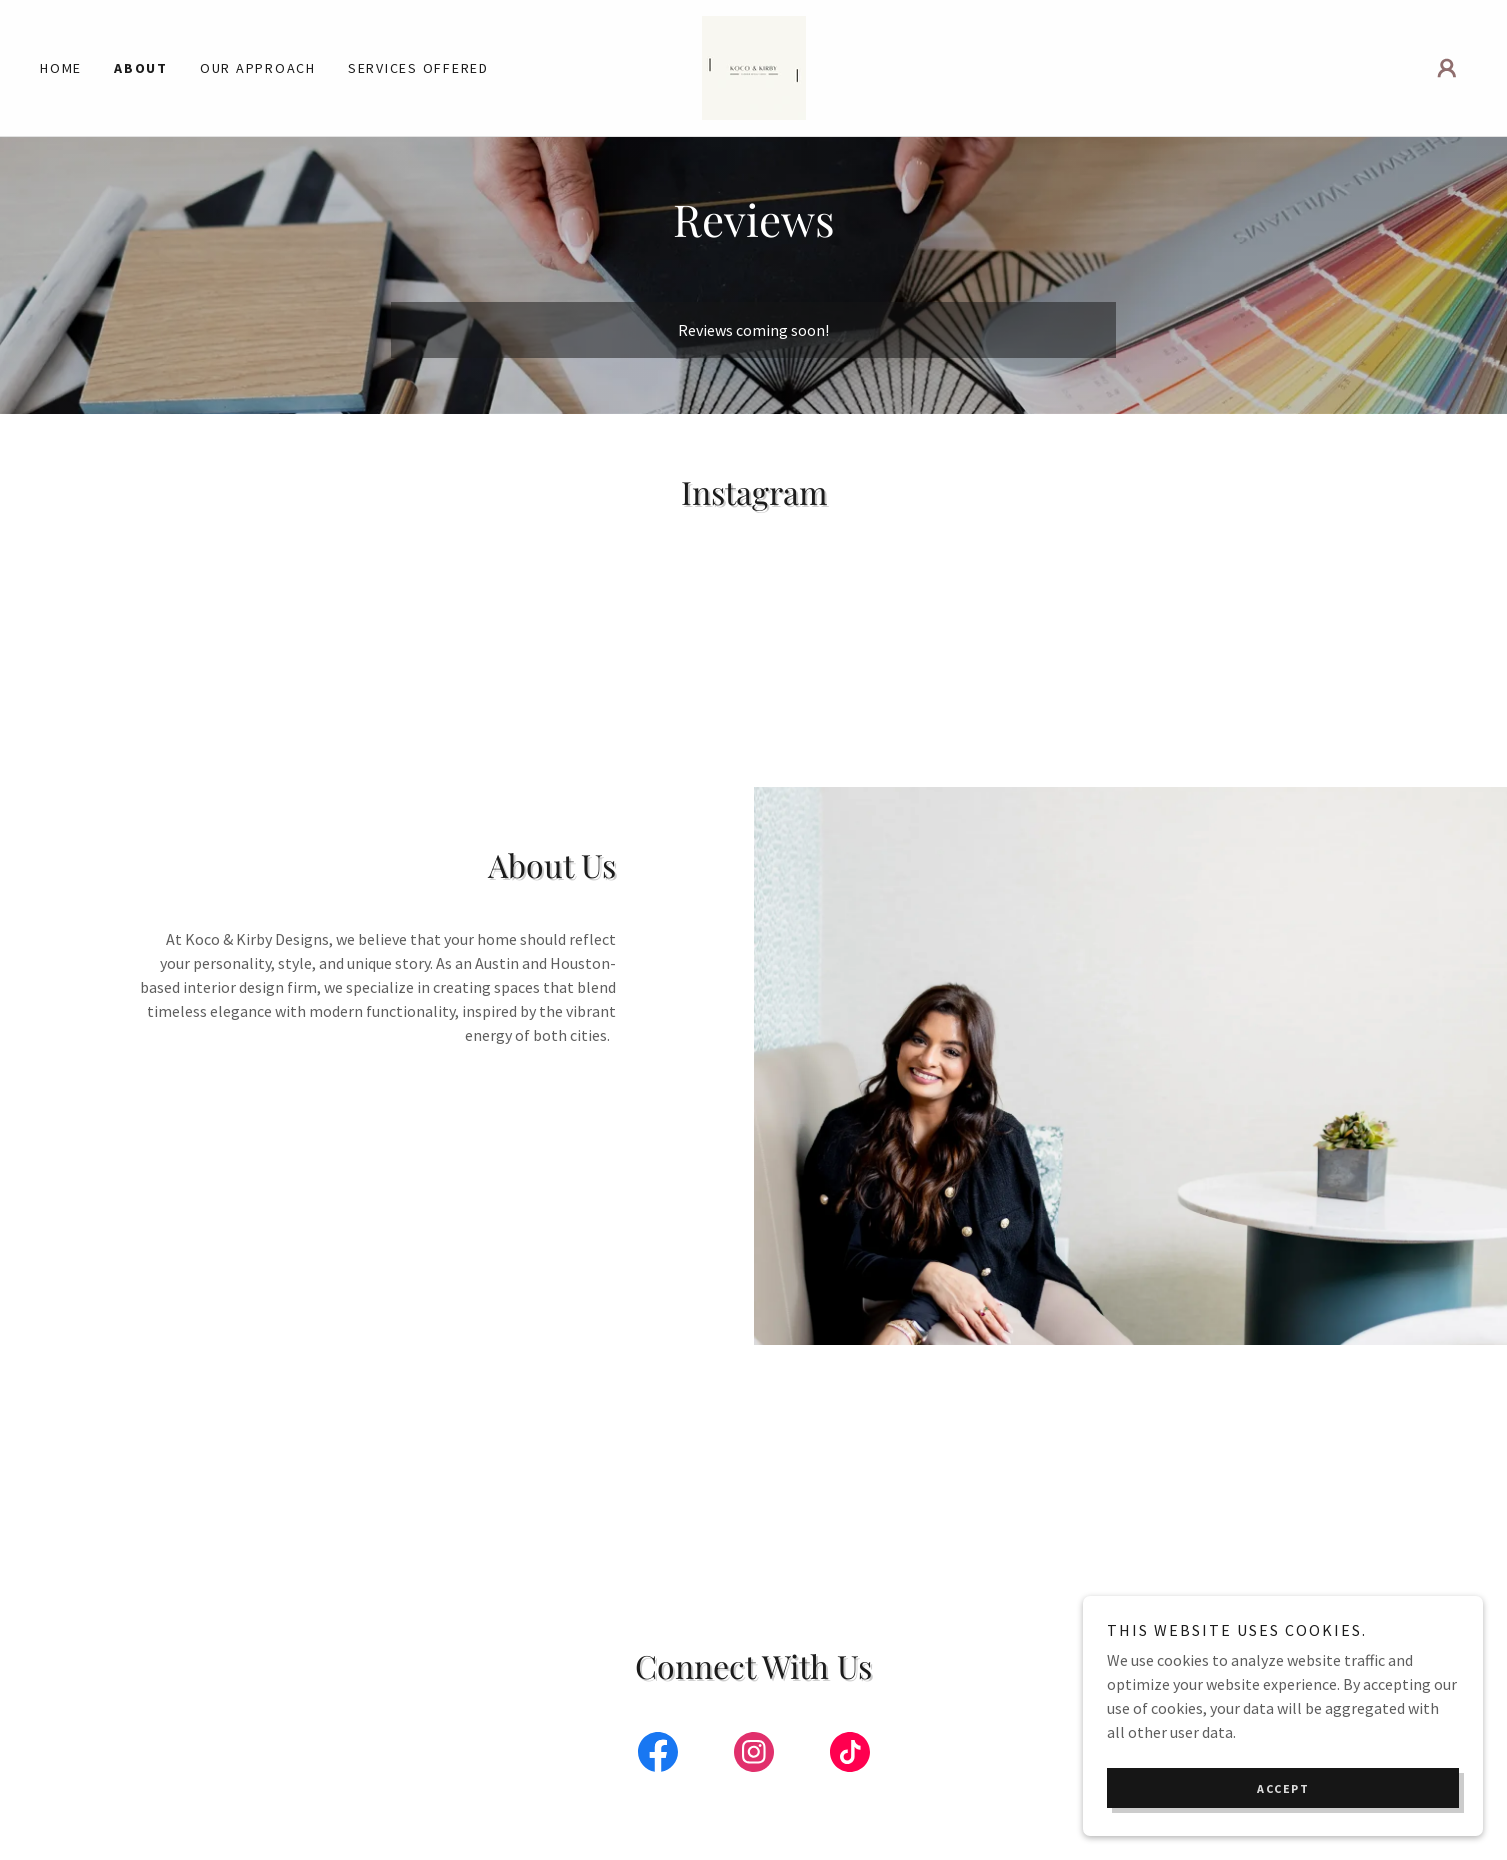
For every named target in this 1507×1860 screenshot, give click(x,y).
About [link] (141, 68)
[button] (1447, 68)
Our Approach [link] (258, 68)
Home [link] (61, 68)
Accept (1283, 1788)
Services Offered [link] (418, 68)
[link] (754, 66)
